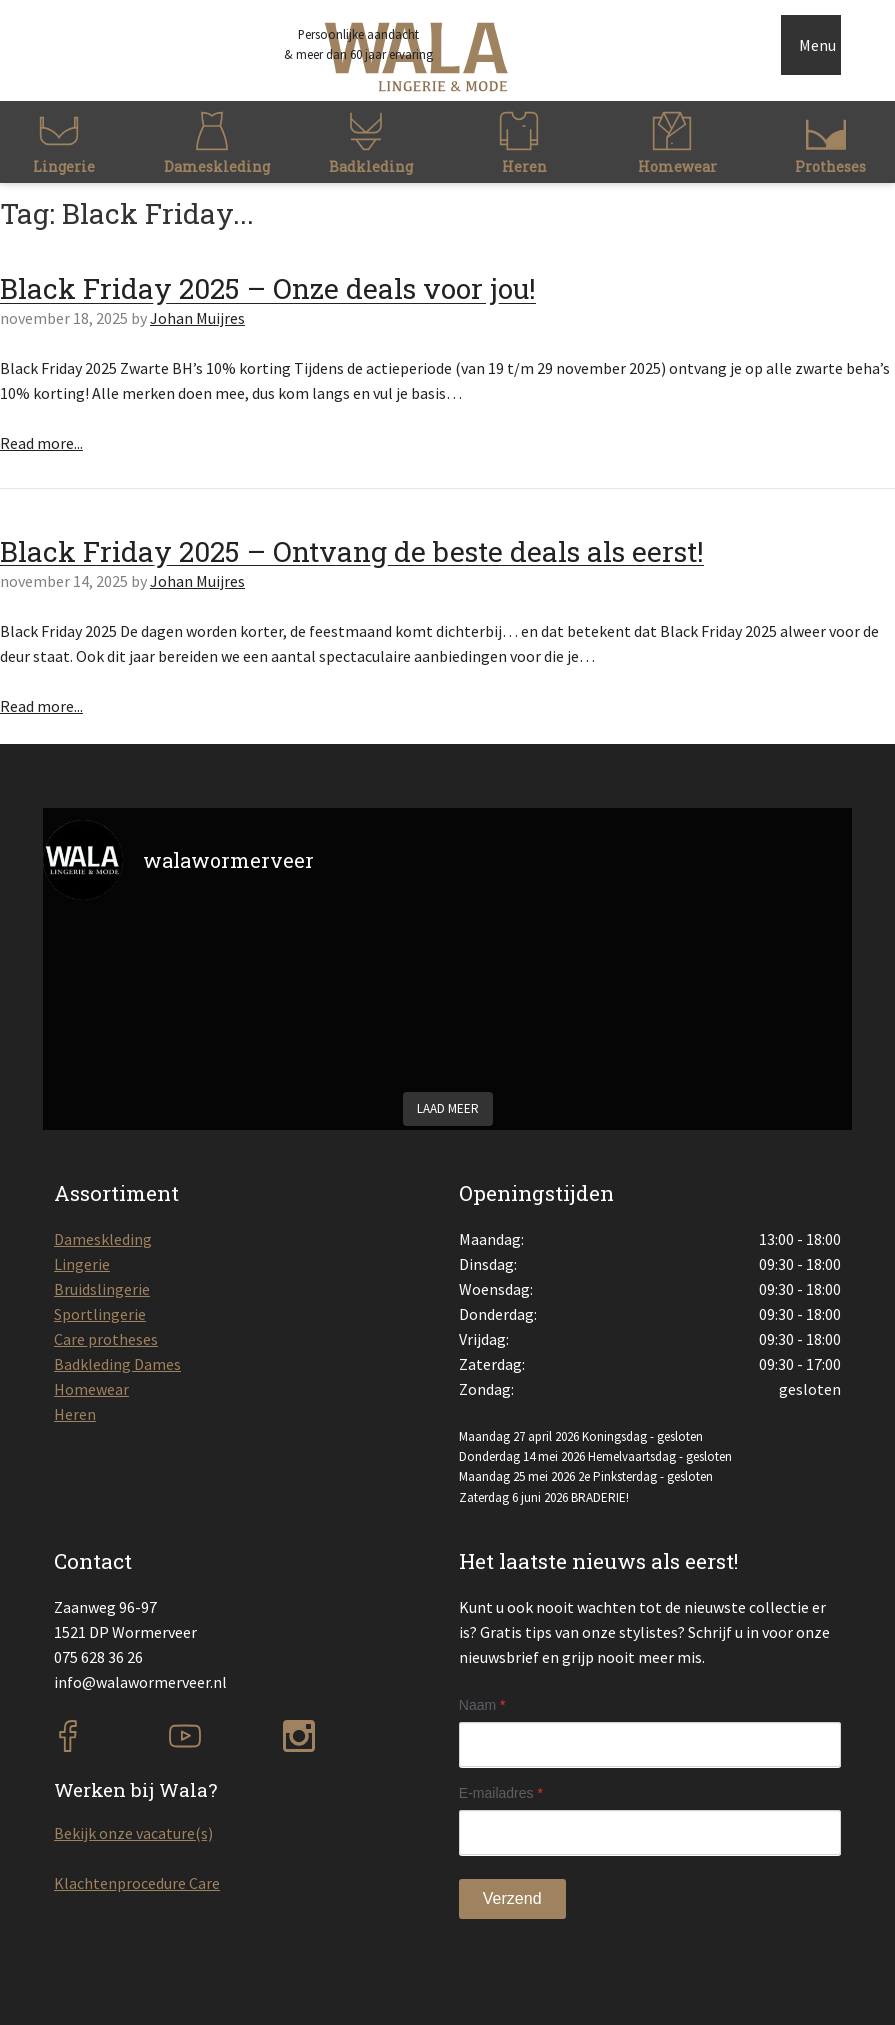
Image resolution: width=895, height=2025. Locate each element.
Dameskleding (103, 1239)
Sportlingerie (100, 1314)
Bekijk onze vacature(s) (133, 1833)
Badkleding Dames (117, 1364)
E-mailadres (501, 1793)
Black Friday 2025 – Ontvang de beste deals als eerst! (352, 551)
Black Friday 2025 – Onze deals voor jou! (268, 288)
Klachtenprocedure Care (137, 1883)
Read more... (41, 443)
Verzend (512, 1898)
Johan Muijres (197, 318)
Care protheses (106, 1339)
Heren (75, 1414)
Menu (817, 45)
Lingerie (82, 1264)
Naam (482, 1705)
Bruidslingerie (102, 1289)
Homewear (91, 1389)
